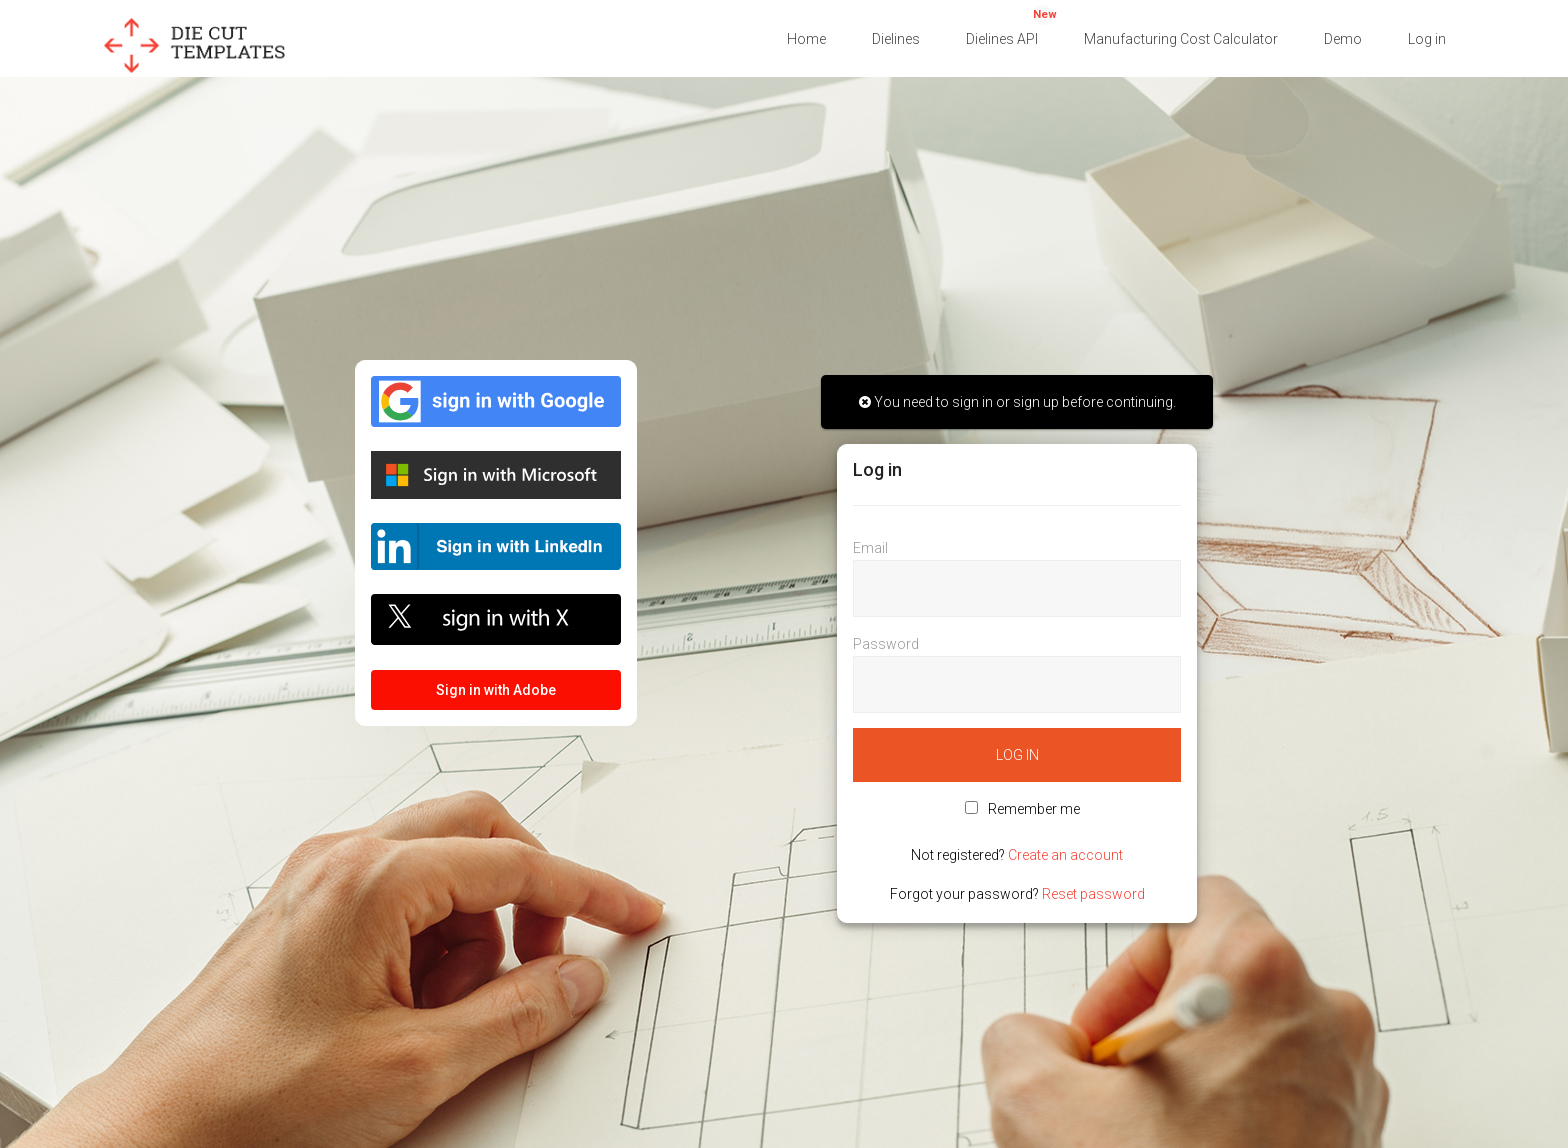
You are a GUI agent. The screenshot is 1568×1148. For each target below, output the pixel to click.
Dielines (896, 39)
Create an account (1065, 855)
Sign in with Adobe (496, 690)
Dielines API (1011, 26)
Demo (1343, 39)
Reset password (1093, 894)
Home (806, 39)
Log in (1427, 39)
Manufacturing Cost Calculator (1181, 39)
